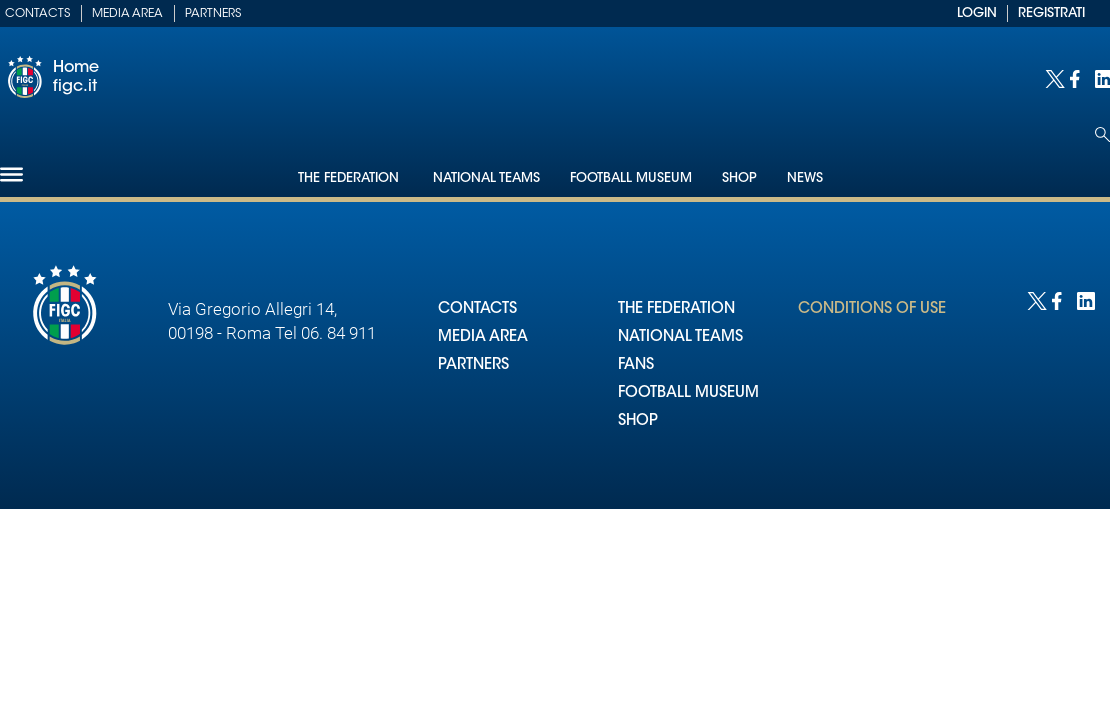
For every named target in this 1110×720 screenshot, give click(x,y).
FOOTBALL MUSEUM (688, 393)
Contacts (37, 14)
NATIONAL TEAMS (680, 337)
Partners (213, 14)
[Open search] (1102, 134)
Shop (739, 178)
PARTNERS (473, 365)
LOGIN (977, 13)
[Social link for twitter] (1052, 77)
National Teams (486, 178)
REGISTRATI (1051, 13)
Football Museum (631, 178)
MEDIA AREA (483, 337)
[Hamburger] (11, 174)
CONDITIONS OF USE (872, 309)
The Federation (350, 178)
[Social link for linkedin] (1102, 77)
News (805, 178)
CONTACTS (477, 309)
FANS (636, 365)
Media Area (127, 14)
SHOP (638, 421)
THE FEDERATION (676, 309)
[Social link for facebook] (1077, 77)
